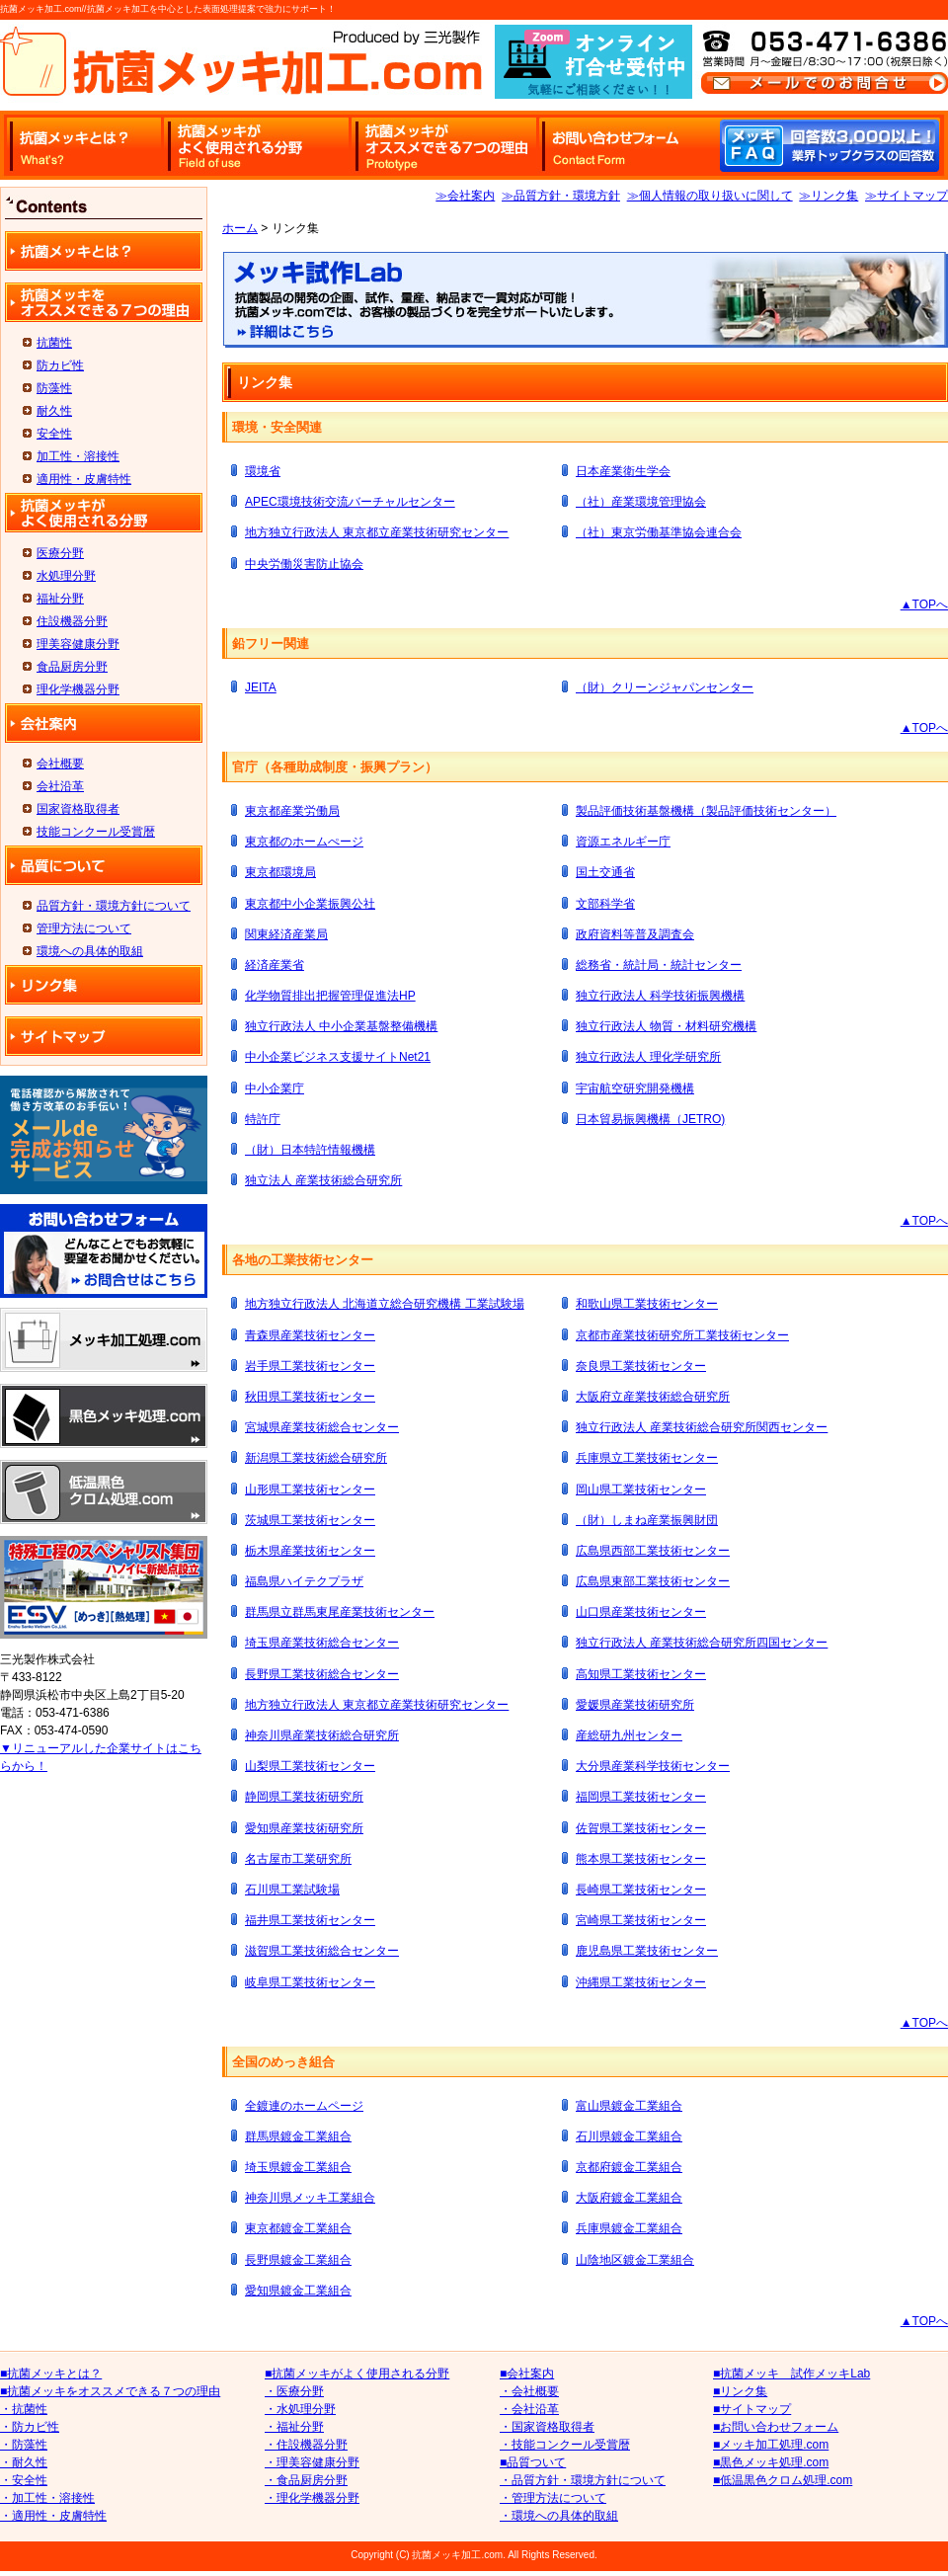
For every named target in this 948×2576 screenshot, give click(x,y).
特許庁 (262, 1119)
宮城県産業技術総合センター (322, 1427)
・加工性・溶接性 (47, 2498)
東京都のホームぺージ (304, 841)
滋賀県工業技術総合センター (322, 1951)
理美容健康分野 (78, 644)
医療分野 (60, 553)
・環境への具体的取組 (559, 2516)
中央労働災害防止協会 (304, 564)
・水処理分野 (300, 2409)
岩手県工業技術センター (310, 1366)
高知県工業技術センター (641, 1674)
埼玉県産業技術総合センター (322, 1643)
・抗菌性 (23, 2409)
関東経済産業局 (286, 934)
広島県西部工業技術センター (653, 1551)
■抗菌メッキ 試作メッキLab (791, 2373)
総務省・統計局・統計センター (659, 965)
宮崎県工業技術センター (641, 1920)
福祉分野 (60, 598)
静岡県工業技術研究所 (304, 1797)
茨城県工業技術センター (310, 1520)
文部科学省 (605, 904)
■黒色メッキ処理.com (771, 2462)
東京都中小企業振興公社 (310, 904)
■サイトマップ (752, 2409)
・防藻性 (23, 2445)
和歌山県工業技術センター (647, 1304)
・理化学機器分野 (312, 2498)
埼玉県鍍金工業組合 (298, 2167)
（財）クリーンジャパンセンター (664, 687)
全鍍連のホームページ (304, 2106)
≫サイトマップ (906, 195)
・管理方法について (553, 2498)
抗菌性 (54, 343)
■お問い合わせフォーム (775, 2427)
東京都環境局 (280, 872)
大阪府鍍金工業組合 (629, 2198)
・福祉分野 (294, 2427)
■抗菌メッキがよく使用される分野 (357, 2373)
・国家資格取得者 (547, 2427)
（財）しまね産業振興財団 (647, 1520)
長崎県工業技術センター (641, 1889)
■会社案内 (527, 2373)
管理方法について (84, 928)
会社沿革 (60, 786)
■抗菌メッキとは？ (51, 2373)
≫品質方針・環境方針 (561, 195)
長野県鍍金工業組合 (298, 2260)
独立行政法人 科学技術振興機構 (660, 996)
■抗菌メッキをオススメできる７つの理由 (110, 2391)
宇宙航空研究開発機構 (635, 1088)
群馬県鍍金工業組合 (298, 2136)
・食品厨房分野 (306, 2480)
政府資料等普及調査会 (635, 934)
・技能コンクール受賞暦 (565, 2445)
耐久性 (54, 411)
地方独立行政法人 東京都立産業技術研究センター (377, 532)
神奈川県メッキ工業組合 (310, 2198)
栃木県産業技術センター (310, 1551)
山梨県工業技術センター (310, 1766)
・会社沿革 (529, 2409)
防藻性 (54, 388)
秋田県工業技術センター (310, 1397)
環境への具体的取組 (90, 951)
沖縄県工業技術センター (641, 1982)
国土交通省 (605, 872)
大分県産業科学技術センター (653, 1766)
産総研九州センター (629, 1735)
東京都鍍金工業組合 (298, 2228)
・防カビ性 (29, 2427)
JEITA (260, 687)
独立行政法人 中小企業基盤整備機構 (341, 1026)
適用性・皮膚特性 (84, 479)
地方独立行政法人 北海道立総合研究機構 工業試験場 (384, 1304)
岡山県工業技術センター (641, 1489)
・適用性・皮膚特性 (53, 2516)
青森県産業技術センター (310, 1335)
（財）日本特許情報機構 (310, 1150)
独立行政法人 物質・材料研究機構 (666, 1026)
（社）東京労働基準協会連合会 (659, 532)
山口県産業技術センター (641, 1612)
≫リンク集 (828, 195)
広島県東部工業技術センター (653, 1581)
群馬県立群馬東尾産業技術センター (339, 1612)
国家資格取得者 (78, 809)
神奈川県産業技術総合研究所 (322, 1735)
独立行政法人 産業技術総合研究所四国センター (702, 1643)
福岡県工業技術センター (641, 1797)
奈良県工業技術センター (641, 1366)
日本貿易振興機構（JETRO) (650, 1119)
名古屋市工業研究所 (298, 1859)
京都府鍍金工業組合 (629, 2167)
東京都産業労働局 (292, 811)
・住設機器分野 (306, 2445)
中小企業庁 (274, 1088)
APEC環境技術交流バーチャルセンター (350, 502)
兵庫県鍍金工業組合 (629, 2228)
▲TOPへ (924, 604)
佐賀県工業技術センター (641, 1828)
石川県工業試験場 (292, 1889)
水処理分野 (66, 576)
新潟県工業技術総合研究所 (316, 1458)
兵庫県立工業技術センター (647, 1458)
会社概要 (60, 763)
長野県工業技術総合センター (322, 1674)
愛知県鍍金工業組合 (298, 2290)
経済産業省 (274, 965)
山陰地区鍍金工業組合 (635, 2260)
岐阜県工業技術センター (310, 1982)
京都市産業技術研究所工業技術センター (682, 1335)
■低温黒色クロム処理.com (782, 2480)
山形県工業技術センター (310, 1489)
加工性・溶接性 (78, 456)
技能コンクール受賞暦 (96, 832)
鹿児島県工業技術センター (647, 1951)
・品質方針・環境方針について (583, 2480)
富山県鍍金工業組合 (629, 2106)
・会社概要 (529, 2391)
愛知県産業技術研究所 (304, 1828)
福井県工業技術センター (310, 1920)
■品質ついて (533, 2462)
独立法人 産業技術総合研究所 (323, 1180)
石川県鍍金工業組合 (629, 2136)
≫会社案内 (465, 195)
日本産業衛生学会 (623, 471)
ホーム (240, 228)
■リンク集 (740, 2391)
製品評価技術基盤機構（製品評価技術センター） (706, 811)
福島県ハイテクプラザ (304, 1581)
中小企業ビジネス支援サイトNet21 (338, 1057)
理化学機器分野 (78, 689)
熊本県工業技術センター (641, 1859)
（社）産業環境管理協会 (641, 502)
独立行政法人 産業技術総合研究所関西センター (702, 1427)
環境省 (262, 471)
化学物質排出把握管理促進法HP (330, 996)
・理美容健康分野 (312, 2462)
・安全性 (23, 2480)
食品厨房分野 (72, 667)
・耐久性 (23, 2462)
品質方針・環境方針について (114, 906)
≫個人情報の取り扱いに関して (710, 195)
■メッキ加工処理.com (771, 2445)
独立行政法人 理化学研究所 (648, 1057)
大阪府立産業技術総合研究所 (653, 1397)
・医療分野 (294, 2391)
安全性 (54, 434)
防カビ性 (60, 365)
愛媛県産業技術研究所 (635, 1705)
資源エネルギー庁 (623, 841)
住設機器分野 (72, 621)
